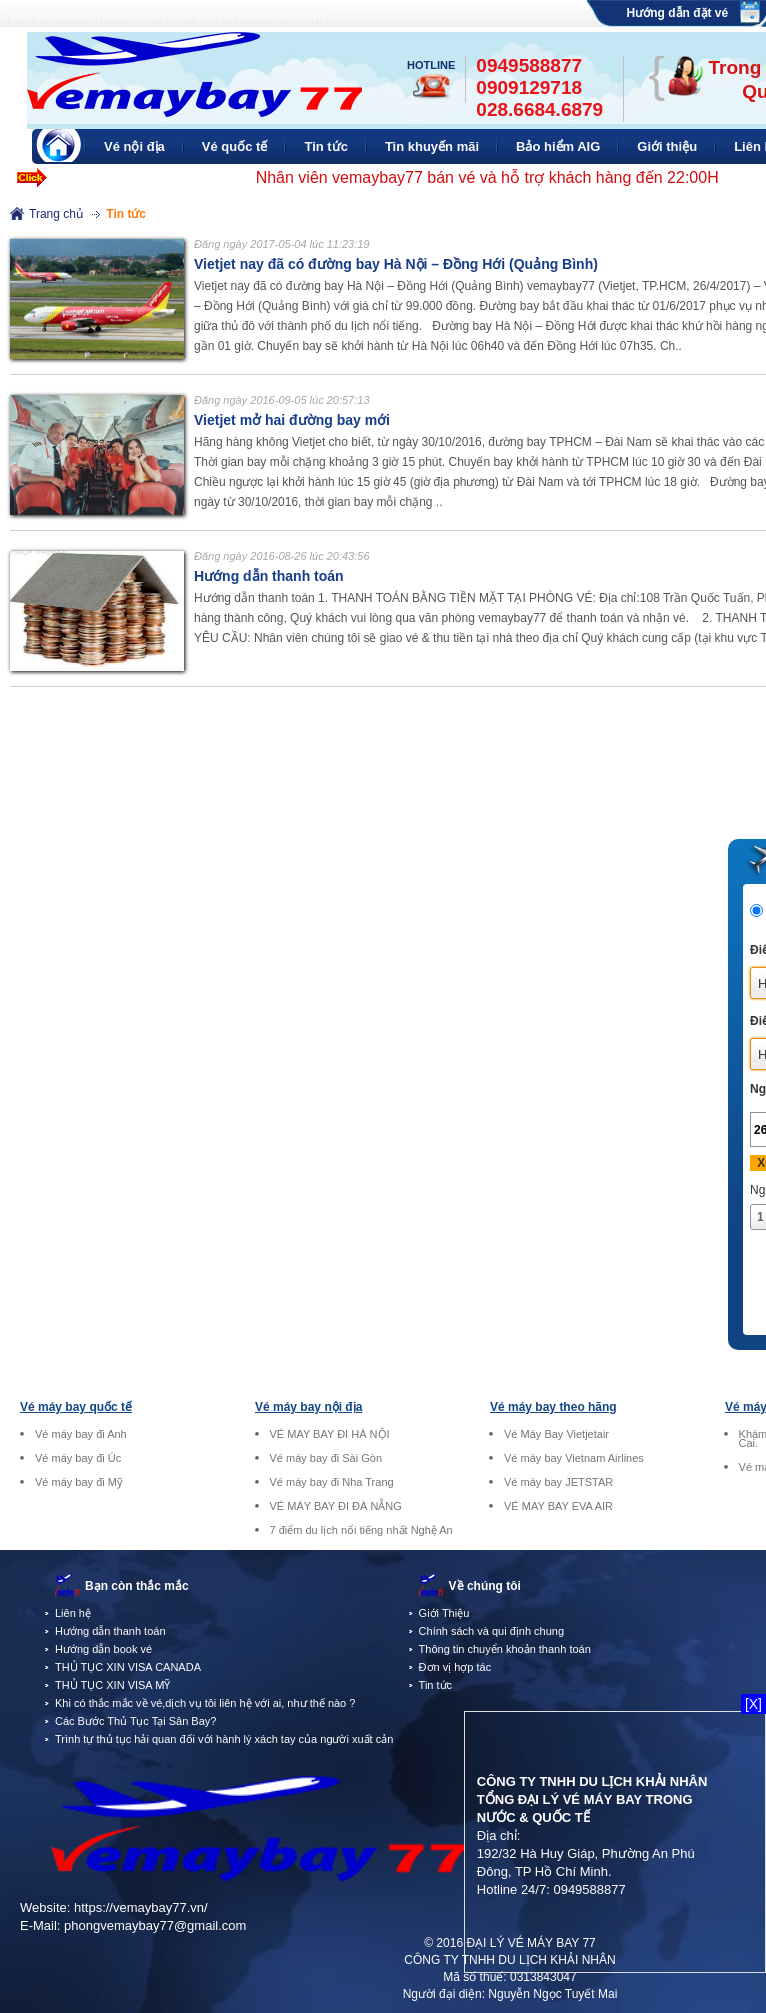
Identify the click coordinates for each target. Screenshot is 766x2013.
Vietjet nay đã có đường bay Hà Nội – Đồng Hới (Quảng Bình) (396, 264)
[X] (753, 1704)
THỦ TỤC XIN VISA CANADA (128, 1667)
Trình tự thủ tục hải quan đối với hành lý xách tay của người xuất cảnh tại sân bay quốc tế (275, 1739)
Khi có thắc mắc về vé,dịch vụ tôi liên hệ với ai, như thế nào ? (205, 1703)
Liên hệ (73, 1613)
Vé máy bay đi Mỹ (79, 1482)
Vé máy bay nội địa (308, 1407)
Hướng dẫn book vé (103, 1649)
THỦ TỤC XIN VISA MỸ (112, 1685)
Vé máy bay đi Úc (78, 1458)
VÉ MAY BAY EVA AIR (558, 1506)
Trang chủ (56, 214)
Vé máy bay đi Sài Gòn (326, 1458)
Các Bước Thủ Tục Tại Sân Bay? (135, 1721)
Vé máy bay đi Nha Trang (332, 1482)
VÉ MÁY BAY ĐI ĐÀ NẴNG (336, 1506)
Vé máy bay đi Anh (81, 1434)
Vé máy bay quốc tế (76, 1407)
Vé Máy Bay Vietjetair (556, 1434)
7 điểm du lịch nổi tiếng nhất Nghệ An (361, 1530)
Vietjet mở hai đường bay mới (292, 420)
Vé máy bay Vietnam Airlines (574, 1458)
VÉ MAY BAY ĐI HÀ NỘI (330, 1434)
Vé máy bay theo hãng (553, 1407)
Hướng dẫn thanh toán (269, 576)
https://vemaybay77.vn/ (141, 1907)
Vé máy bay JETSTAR (558, 1482)
